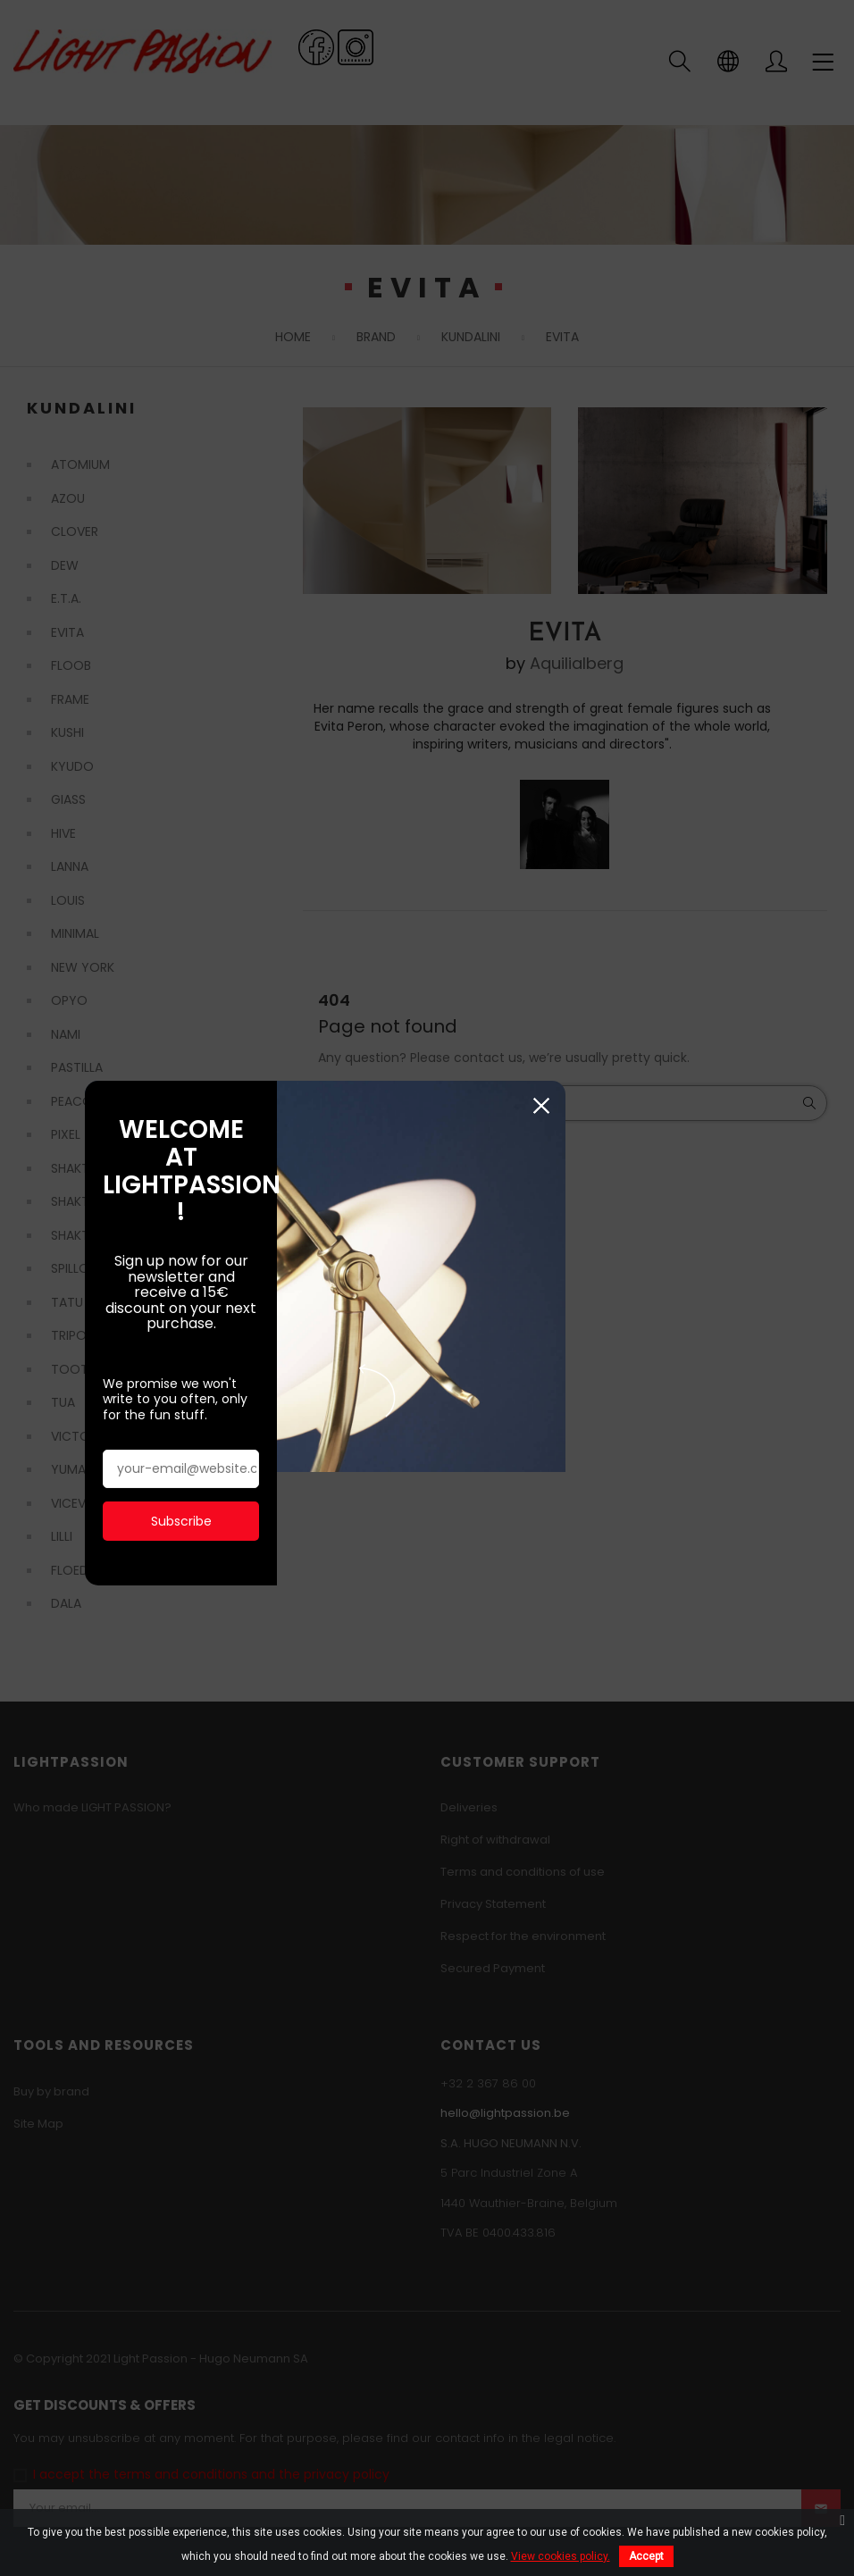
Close (759, 1109)
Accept (646, 2556)
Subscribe (212, 1423)
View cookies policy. (560, 2556)
